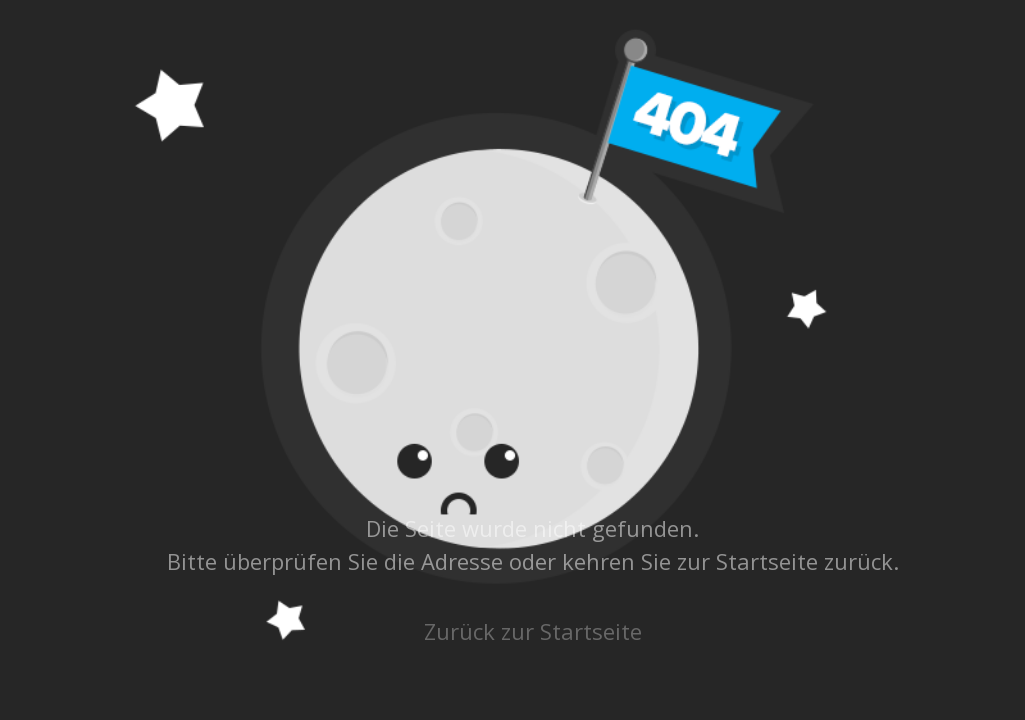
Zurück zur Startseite (533, 631)
